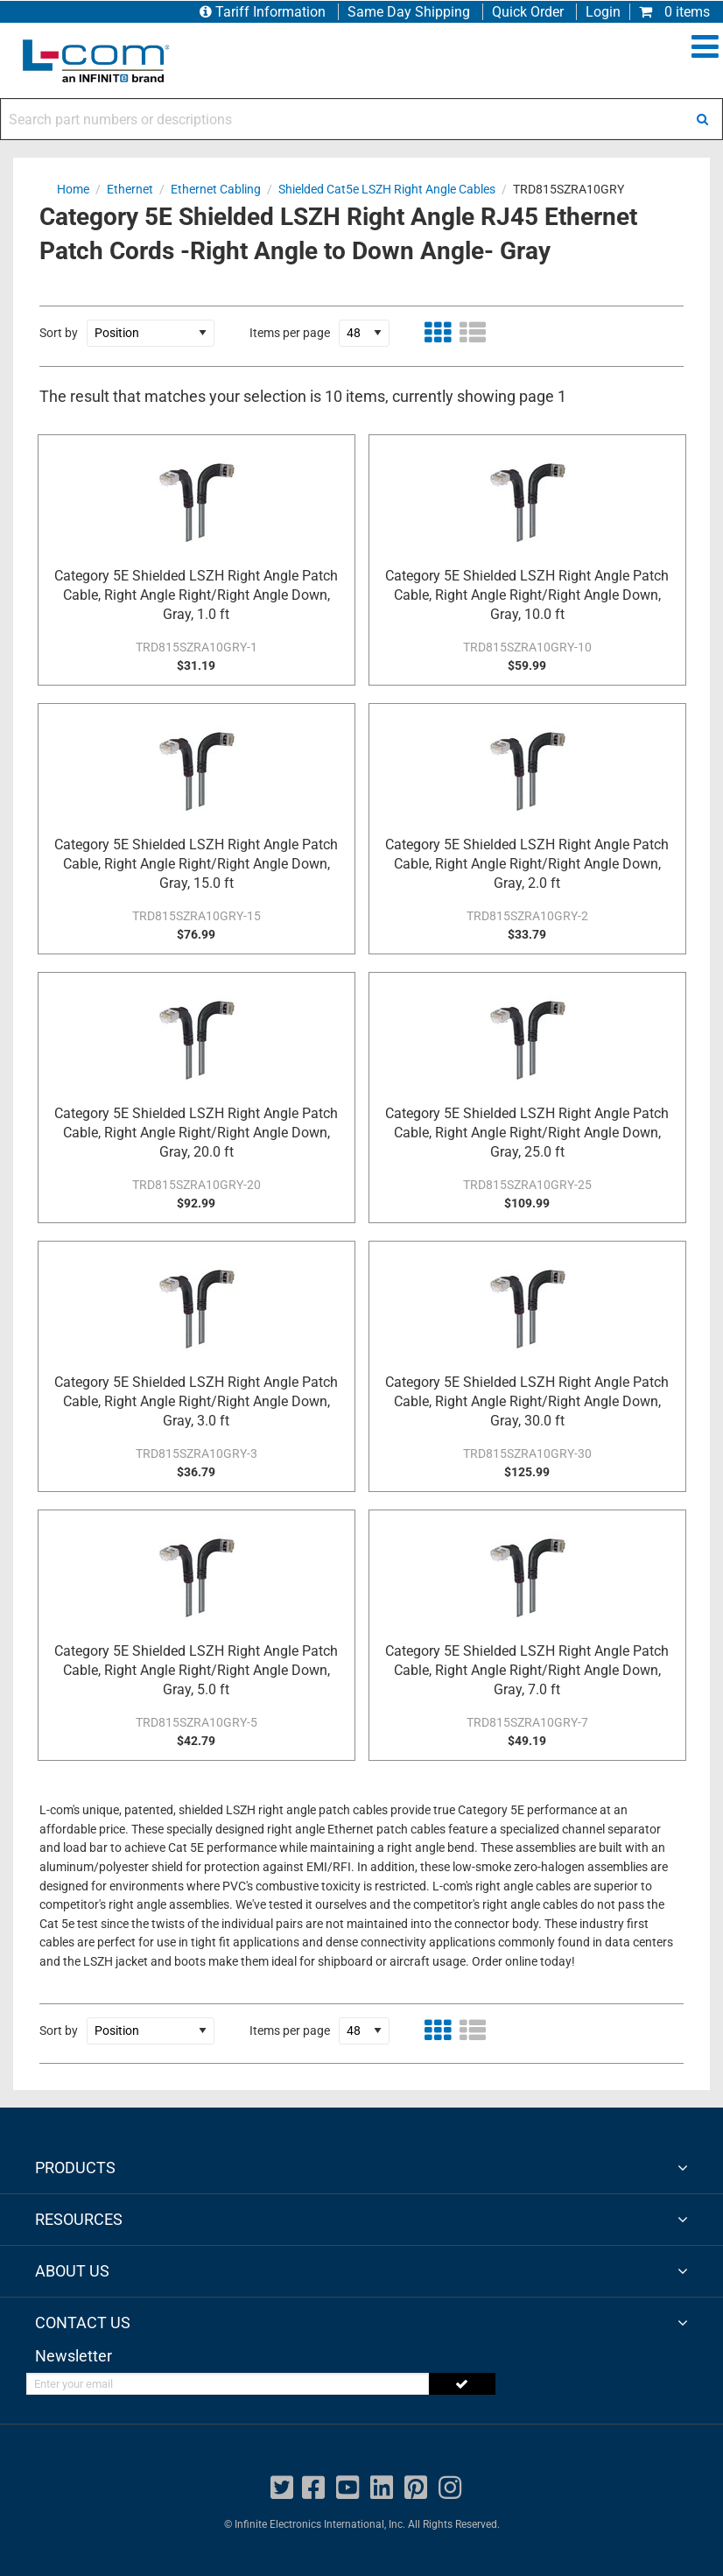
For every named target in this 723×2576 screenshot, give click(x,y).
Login (603, 12)
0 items (674, 12)
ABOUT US (72, 2271)
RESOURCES (79, 2219)
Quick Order (528, 12)
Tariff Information (264, 12)
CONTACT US (82, 2322)
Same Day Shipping (408, 12)
